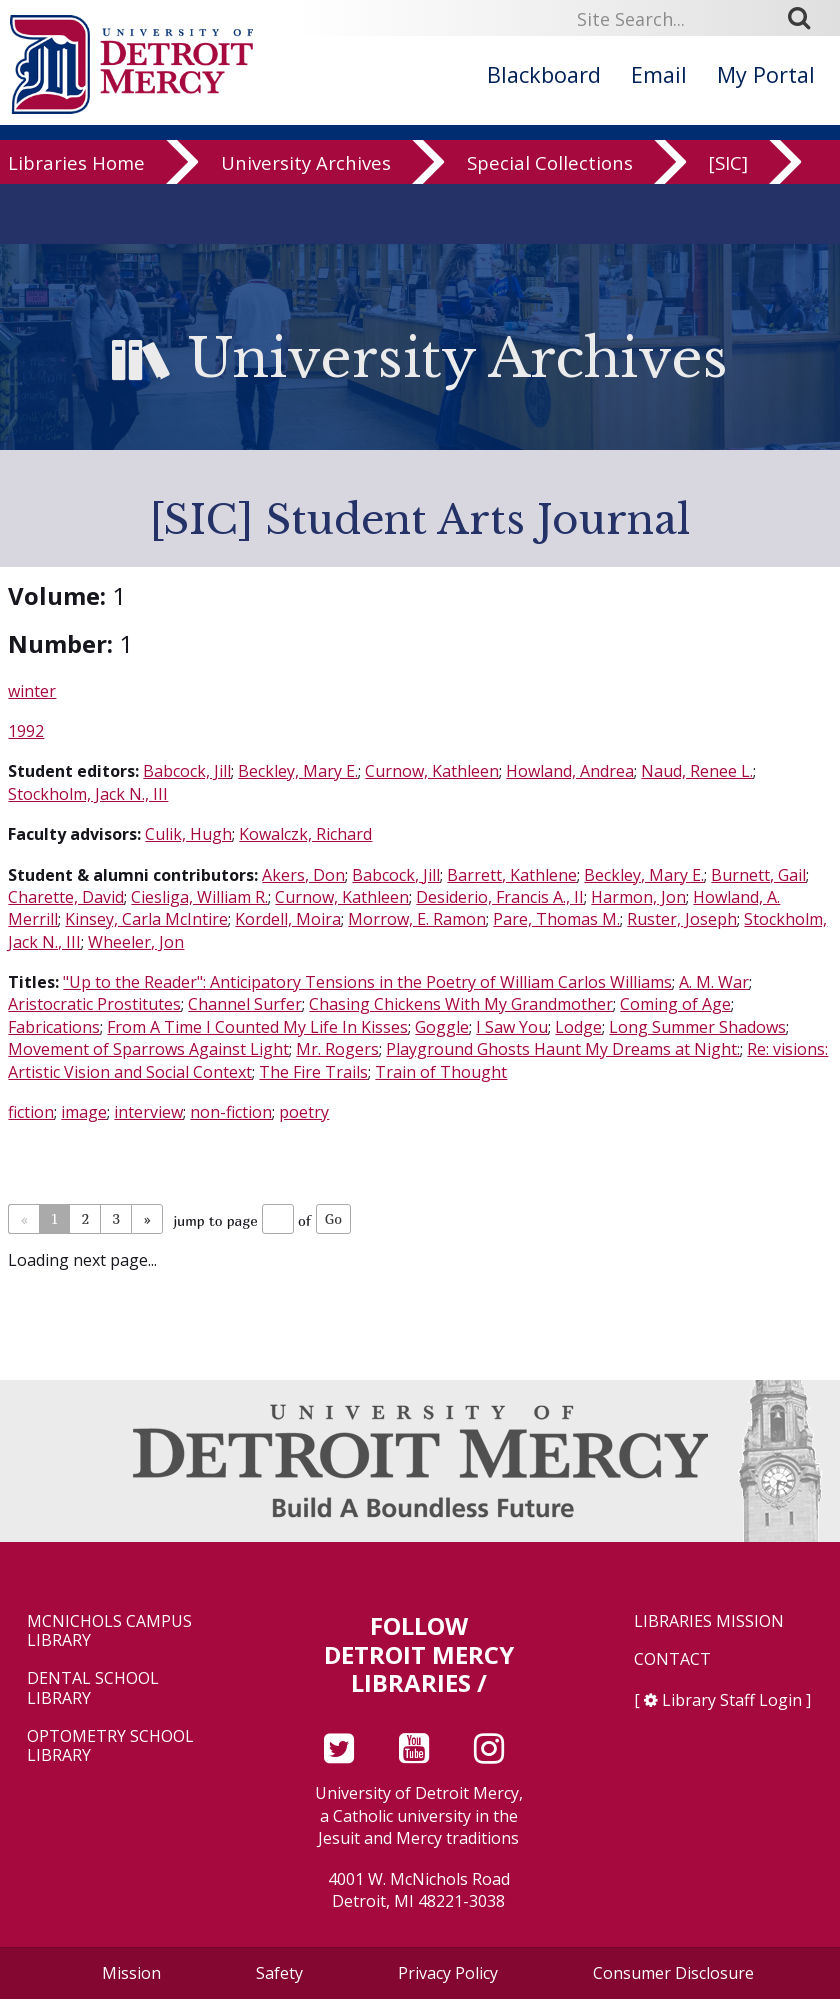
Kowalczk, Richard (305, 834)
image (84, 1112)
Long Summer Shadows (697, 1027)
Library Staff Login (732, 1700)
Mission (131, 1973)
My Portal (766, 74)
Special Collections (550, 166)
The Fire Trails (313, 1072)
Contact (672, 1659)
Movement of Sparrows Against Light (148, 1049)
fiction (31, 1112)
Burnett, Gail (758, 875)
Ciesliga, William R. (199, 897)
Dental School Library (93, 1688)
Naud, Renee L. (697, 771)
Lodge (578, 1027)
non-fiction (231, 1112)
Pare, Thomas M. (556, 919)
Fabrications (54, 1027)
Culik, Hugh (188, 834)
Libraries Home (76, 166)
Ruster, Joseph (682, 919)
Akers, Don (303, 875)
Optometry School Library (110, 1746)
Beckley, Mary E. (298, 771)
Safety (279, 1973)
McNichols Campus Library (109, 1631)
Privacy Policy (448, 1973)
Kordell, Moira (288, 919)
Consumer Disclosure (673, 1973)
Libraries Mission (709, 1621)
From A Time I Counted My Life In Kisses (257, 1027)
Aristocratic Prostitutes (94, 1004)
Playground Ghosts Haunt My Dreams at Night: (563, 1049)
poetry (304, 1112)
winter (32, 691)
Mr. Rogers (337, 1049)
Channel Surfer (245, 1004)
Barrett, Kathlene (512, 875)
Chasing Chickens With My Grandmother (461, 1004)
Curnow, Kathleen (432, 771)
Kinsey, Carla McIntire (146, 919)
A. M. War (714, 982)
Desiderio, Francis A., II (500, 897)
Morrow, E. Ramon (417, 919)
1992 (26, 731)
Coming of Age (675, 1004)
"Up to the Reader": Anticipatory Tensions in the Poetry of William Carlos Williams (367, 982)
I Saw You (512, 1027)
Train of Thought (441, 1072)
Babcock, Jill (187, 771)
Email (659, 74)
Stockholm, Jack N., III (88, 794)
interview (148, 1112)
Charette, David (66, 897)
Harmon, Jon (638, 897)
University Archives (306, 166)
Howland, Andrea (570, 771)
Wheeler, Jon (136, 942)
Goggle (442, 1027)
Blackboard (544, 74)
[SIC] (728, 166)
